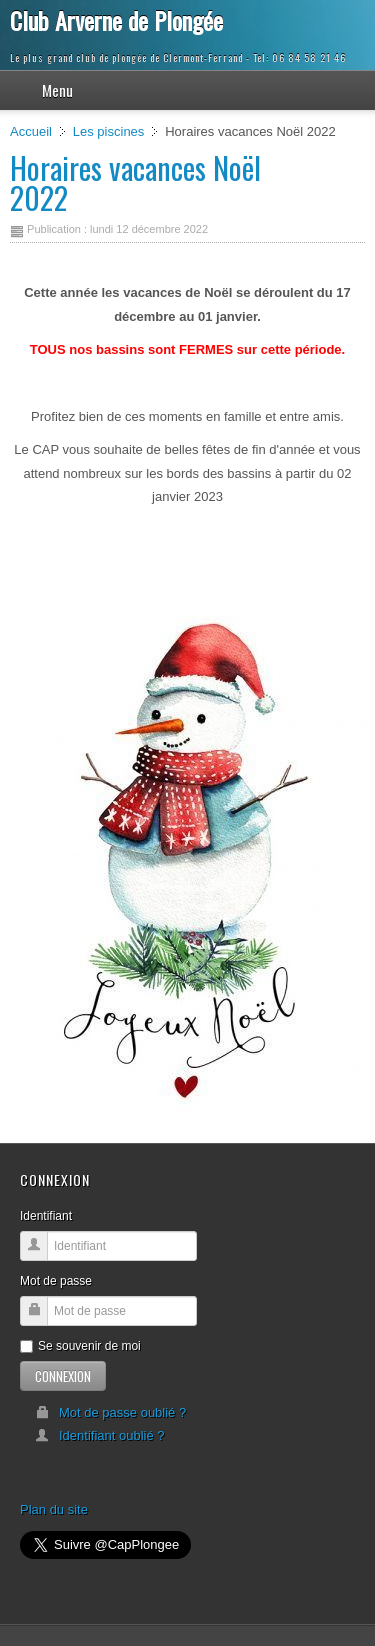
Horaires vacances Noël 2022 (135, 182)
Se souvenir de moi (80, 1346)
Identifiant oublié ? (100, 1435)
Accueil (31, 131)
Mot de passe (56, 1281)
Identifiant (46, 1216)
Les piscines (109, 131)
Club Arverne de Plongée (116, 20)
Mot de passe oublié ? (110, 1412)
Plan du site (54, 1509)
